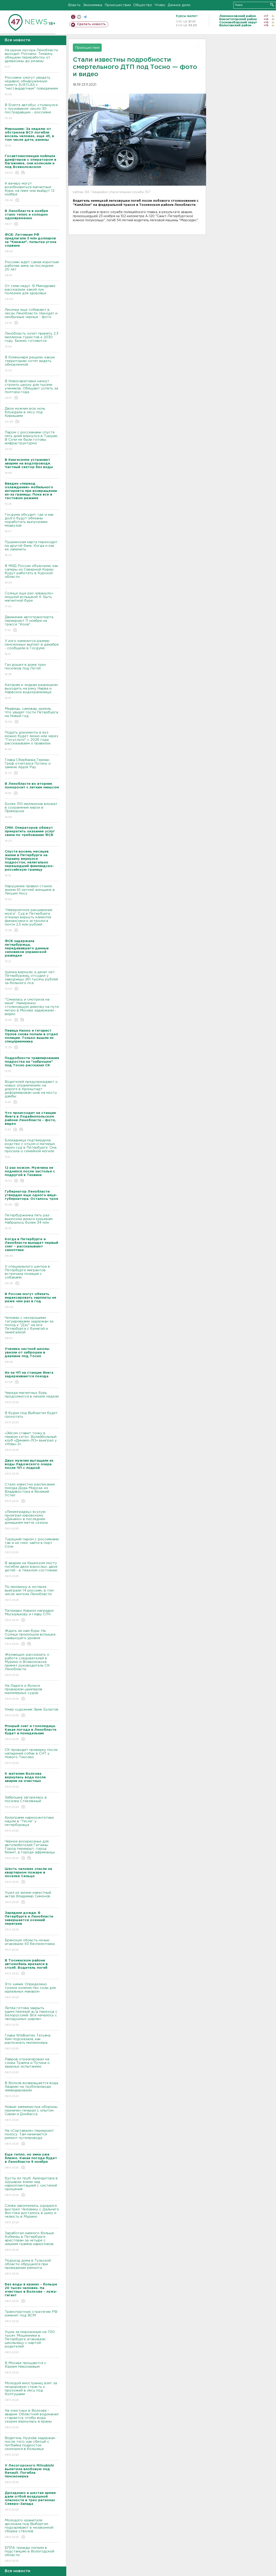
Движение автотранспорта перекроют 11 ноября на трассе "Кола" (32, 624)
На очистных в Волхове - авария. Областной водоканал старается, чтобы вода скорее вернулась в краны (32, 2419)
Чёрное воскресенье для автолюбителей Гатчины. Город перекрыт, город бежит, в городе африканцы (32, 1850)
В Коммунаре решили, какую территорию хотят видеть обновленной (32, 364)
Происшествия (118, 5)
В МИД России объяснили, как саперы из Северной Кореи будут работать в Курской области (32, 574)
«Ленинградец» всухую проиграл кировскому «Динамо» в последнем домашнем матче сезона (32, 1520)
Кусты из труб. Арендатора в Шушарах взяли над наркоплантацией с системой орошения (32, 2187)
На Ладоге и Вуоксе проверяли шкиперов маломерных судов (32, 1692)
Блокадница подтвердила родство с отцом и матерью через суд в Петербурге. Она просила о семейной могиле (32, 1149)
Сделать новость (91, 24)
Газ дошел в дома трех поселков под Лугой (32, 669)
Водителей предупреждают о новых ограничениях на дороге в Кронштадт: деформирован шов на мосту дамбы (32, 1092)
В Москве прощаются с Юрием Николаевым (32, 2368)
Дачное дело (179, 5)
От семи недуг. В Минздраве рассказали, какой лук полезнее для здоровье (32, 292)
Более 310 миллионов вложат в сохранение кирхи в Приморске (32, 810)
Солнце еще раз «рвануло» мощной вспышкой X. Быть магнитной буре (32, 600)
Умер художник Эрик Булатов (32, 1712)
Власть (74, 5)
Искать (272, 4)
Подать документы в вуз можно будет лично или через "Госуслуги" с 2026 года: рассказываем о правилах (32, 741)
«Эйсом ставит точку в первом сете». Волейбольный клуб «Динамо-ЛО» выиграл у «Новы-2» (32, 1442)
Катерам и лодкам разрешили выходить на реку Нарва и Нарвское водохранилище (32, 691)
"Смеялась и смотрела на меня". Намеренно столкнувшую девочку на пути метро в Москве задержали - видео (32, 1010)
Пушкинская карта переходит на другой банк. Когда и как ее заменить (32, 549)
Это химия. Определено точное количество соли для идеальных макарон (32, 1991)
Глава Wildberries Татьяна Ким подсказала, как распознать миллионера (32, 2042)
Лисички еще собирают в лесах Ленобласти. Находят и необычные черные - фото (32, 316)
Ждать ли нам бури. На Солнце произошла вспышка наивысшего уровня (32, 1637)
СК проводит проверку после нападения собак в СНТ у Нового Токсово (32, 1756)
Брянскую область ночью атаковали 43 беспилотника (32, 1945)
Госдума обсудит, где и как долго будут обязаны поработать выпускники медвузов (32, 523)
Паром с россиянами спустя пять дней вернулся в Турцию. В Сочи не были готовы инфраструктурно (32, 441)
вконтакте (79, 17)
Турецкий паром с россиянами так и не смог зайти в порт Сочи (32, 1546)
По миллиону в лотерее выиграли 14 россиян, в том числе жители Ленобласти (32, 1593)
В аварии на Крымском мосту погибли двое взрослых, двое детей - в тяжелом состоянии (32, 1570)
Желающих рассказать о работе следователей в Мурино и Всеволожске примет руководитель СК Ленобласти (32, 1665)
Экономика (92, 5)
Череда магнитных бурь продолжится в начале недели (32, 1397)
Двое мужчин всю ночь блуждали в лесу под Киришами (32, 415)
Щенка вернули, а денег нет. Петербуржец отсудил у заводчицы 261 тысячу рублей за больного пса (32, 981)
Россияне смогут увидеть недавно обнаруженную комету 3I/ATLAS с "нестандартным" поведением (32, 86)
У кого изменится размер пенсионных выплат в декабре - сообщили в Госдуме (32, 647)
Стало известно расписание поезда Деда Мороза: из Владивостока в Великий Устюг (32, 1493)
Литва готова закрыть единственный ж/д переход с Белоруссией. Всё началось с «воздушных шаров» (32, 2017)
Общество (142, 5)
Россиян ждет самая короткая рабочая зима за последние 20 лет (32, 269)
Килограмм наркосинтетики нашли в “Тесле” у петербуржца (32, 1824)
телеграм (85, 17)
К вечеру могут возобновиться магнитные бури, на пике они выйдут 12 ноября (32, 192)
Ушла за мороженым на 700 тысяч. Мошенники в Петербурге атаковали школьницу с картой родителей (32, 2342)
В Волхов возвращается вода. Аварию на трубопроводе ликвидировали (32, 2090)
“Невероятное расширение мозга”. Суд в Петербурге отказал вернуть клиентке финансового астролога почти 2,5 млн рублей (32, 920)
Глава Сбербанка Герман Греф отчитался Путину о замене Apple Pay (32, 766)
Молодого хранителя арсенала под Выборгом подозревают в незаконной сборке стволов (32, 2529)
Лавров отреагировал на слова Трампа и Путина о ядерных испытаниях (32, 2066)
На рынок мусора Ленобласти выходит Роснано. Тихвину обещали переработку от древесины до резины (32, 59)
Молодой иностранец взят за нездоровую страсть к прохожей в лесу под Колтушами (32, 2392)
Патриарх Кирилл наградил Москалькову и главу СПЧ (32, 1615)
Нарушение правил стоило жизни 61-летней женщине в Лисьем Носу (32, 893)
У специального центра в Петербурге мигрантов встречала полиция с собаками (32, 1275)
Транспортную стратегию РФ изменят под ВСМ (32, 2316)
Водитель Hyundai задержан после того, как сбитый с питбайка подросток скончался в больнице (32, 2447)
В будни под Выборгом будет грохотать (32, 1418)
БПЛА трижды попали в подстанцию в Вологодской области (32, 2554)
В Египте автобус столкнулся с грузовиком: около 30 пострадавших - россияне (32, 112)
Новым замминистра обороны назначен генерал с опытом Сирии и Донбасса (32, 2113)
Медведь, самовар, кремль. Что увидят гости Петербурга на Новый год (32, 715)
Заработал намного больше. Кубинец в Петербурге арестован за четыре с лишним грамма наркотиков (32, 2242)
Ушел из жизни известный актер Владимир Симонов (32, 1897)
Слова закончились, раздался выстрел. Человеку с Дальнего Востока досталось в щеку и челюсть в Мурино (32, 2214)
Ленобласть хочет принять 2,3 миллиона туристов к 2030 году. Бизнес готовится (32, 340)
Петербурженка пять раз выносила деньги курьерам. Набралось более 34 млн (32, 1222)
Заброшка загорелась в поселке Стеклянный (32, 1802)
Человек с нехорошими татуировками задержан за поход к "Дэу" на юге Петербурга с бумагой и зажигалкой (32, 1328)
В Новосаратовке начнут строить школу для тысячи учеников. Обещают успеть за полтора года (32, 390)
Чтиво (160, 5)
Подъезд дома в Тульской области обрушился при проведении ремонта (32, 2267)
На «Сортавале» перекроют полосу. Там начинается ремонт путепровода (32, 2137)
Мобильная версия (73, 17)
